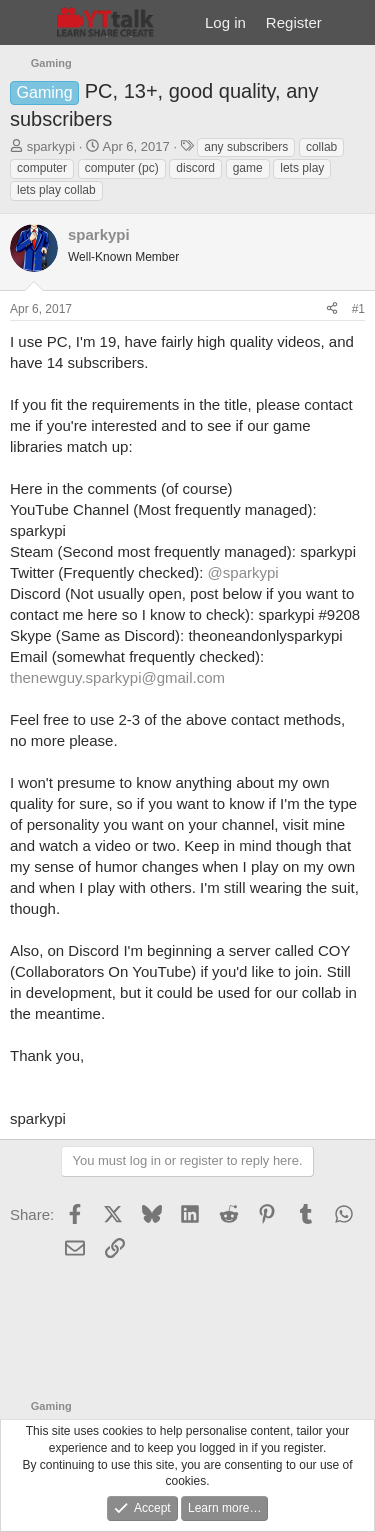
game (248, 168)
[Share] (332, 309)
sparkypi (51, 146)
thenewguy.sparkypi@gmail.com (117, 677)
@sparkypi (243, 572)
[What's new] (351, 22)
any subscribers (246, 147)
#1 (358, 309)
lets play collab (56, 190)
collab (321, 147)
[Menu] (27, 23)
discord (195, 168)
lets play (302, 168)
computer (42, 168)
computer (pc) (122, 168)
